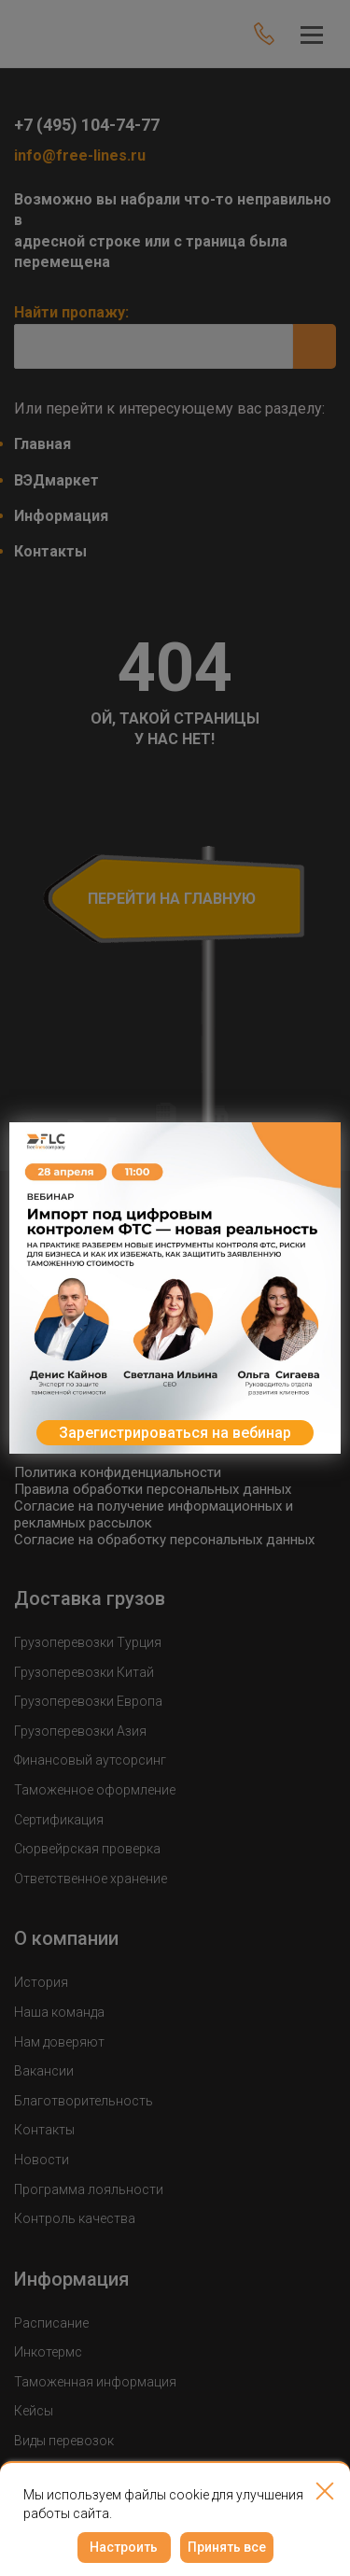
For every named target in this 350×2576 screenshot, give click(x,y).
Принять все (227, 2547)
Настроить (124, 2547)
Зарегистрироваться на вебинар (175, 1433)
